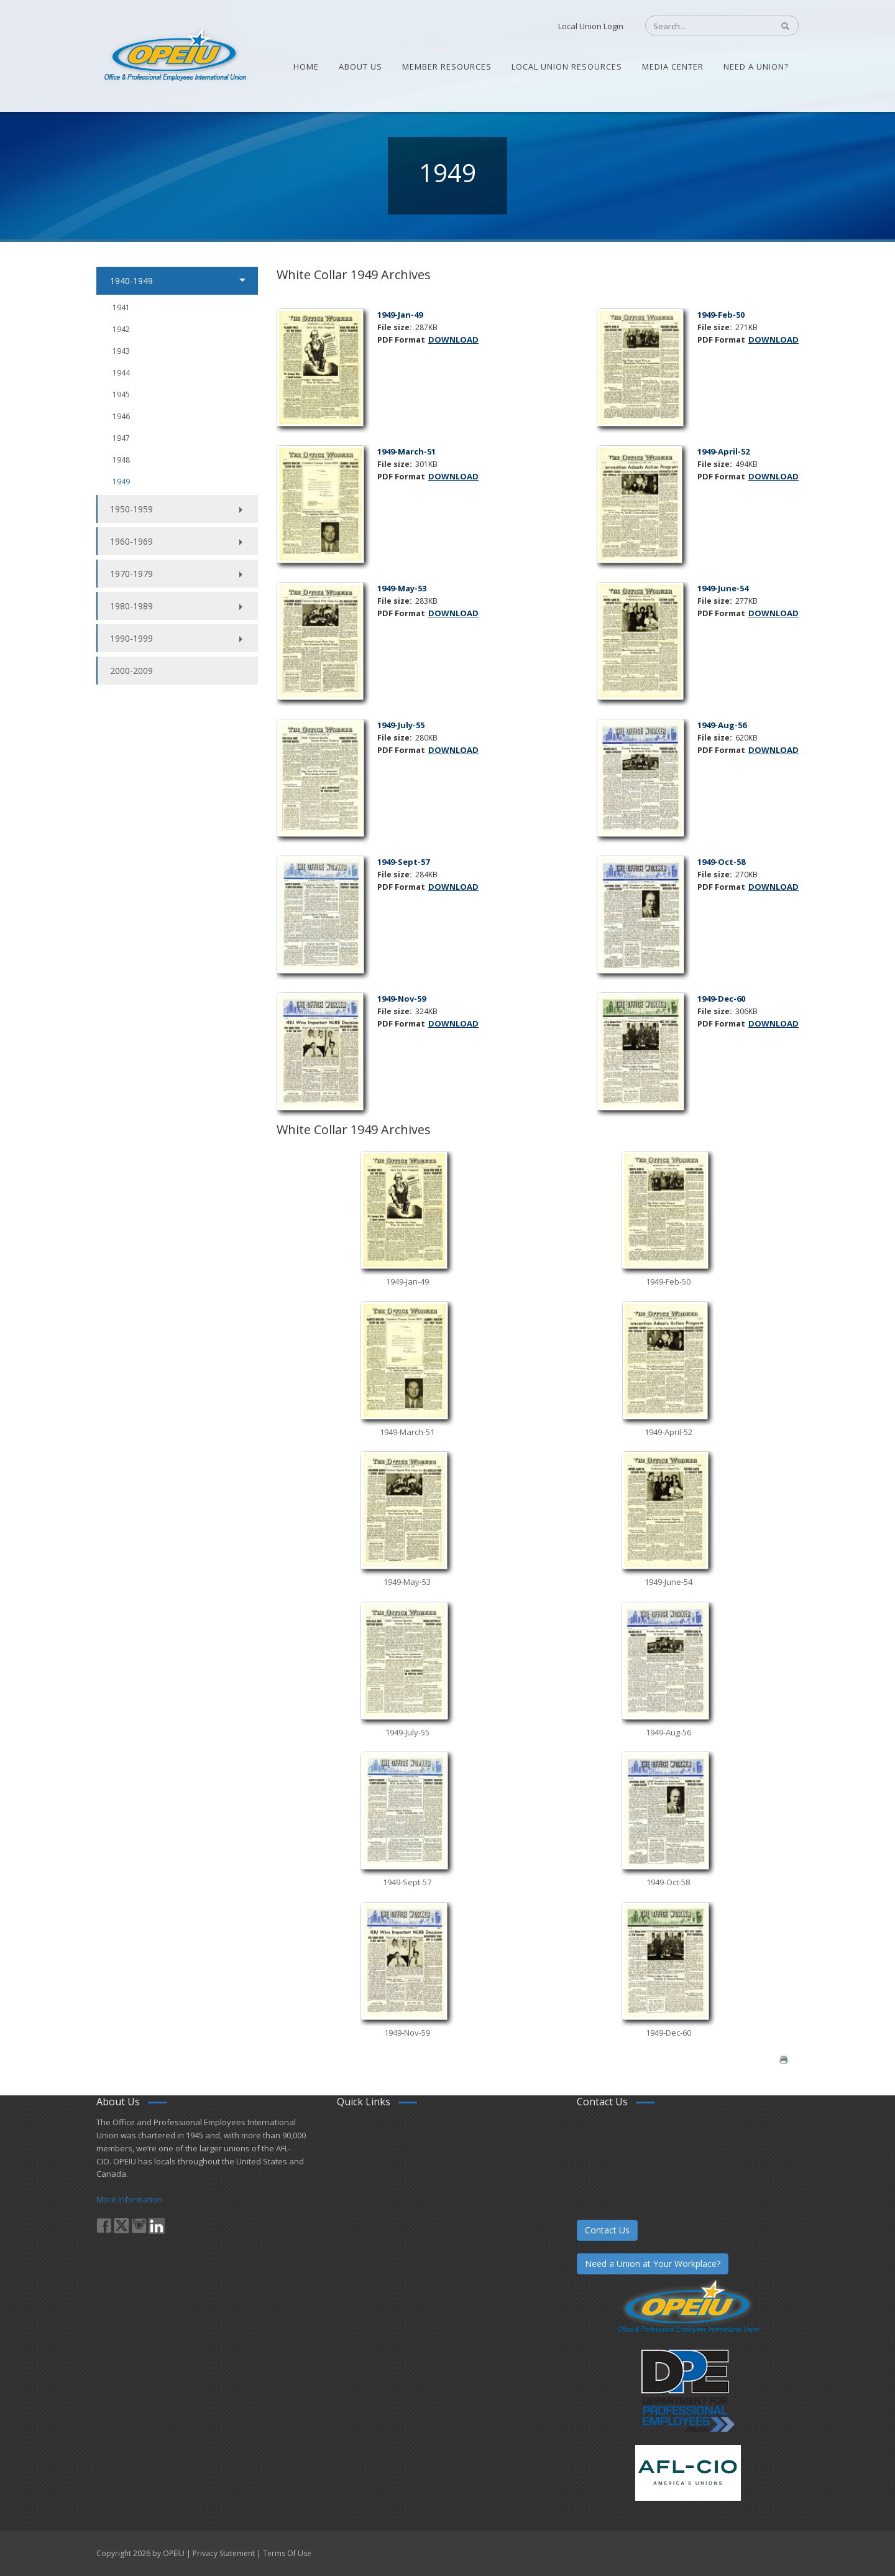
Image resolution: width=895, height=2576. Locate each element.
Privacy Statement (224, 2553)
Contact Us (607, 2230)
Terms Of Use (287, 2553)
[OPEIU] (174, 54)
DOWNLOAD (453, 339)
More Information (129, 2199)
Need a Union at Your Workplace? (652, 2263)
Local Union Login (590, 26)
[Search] (702, 26)
